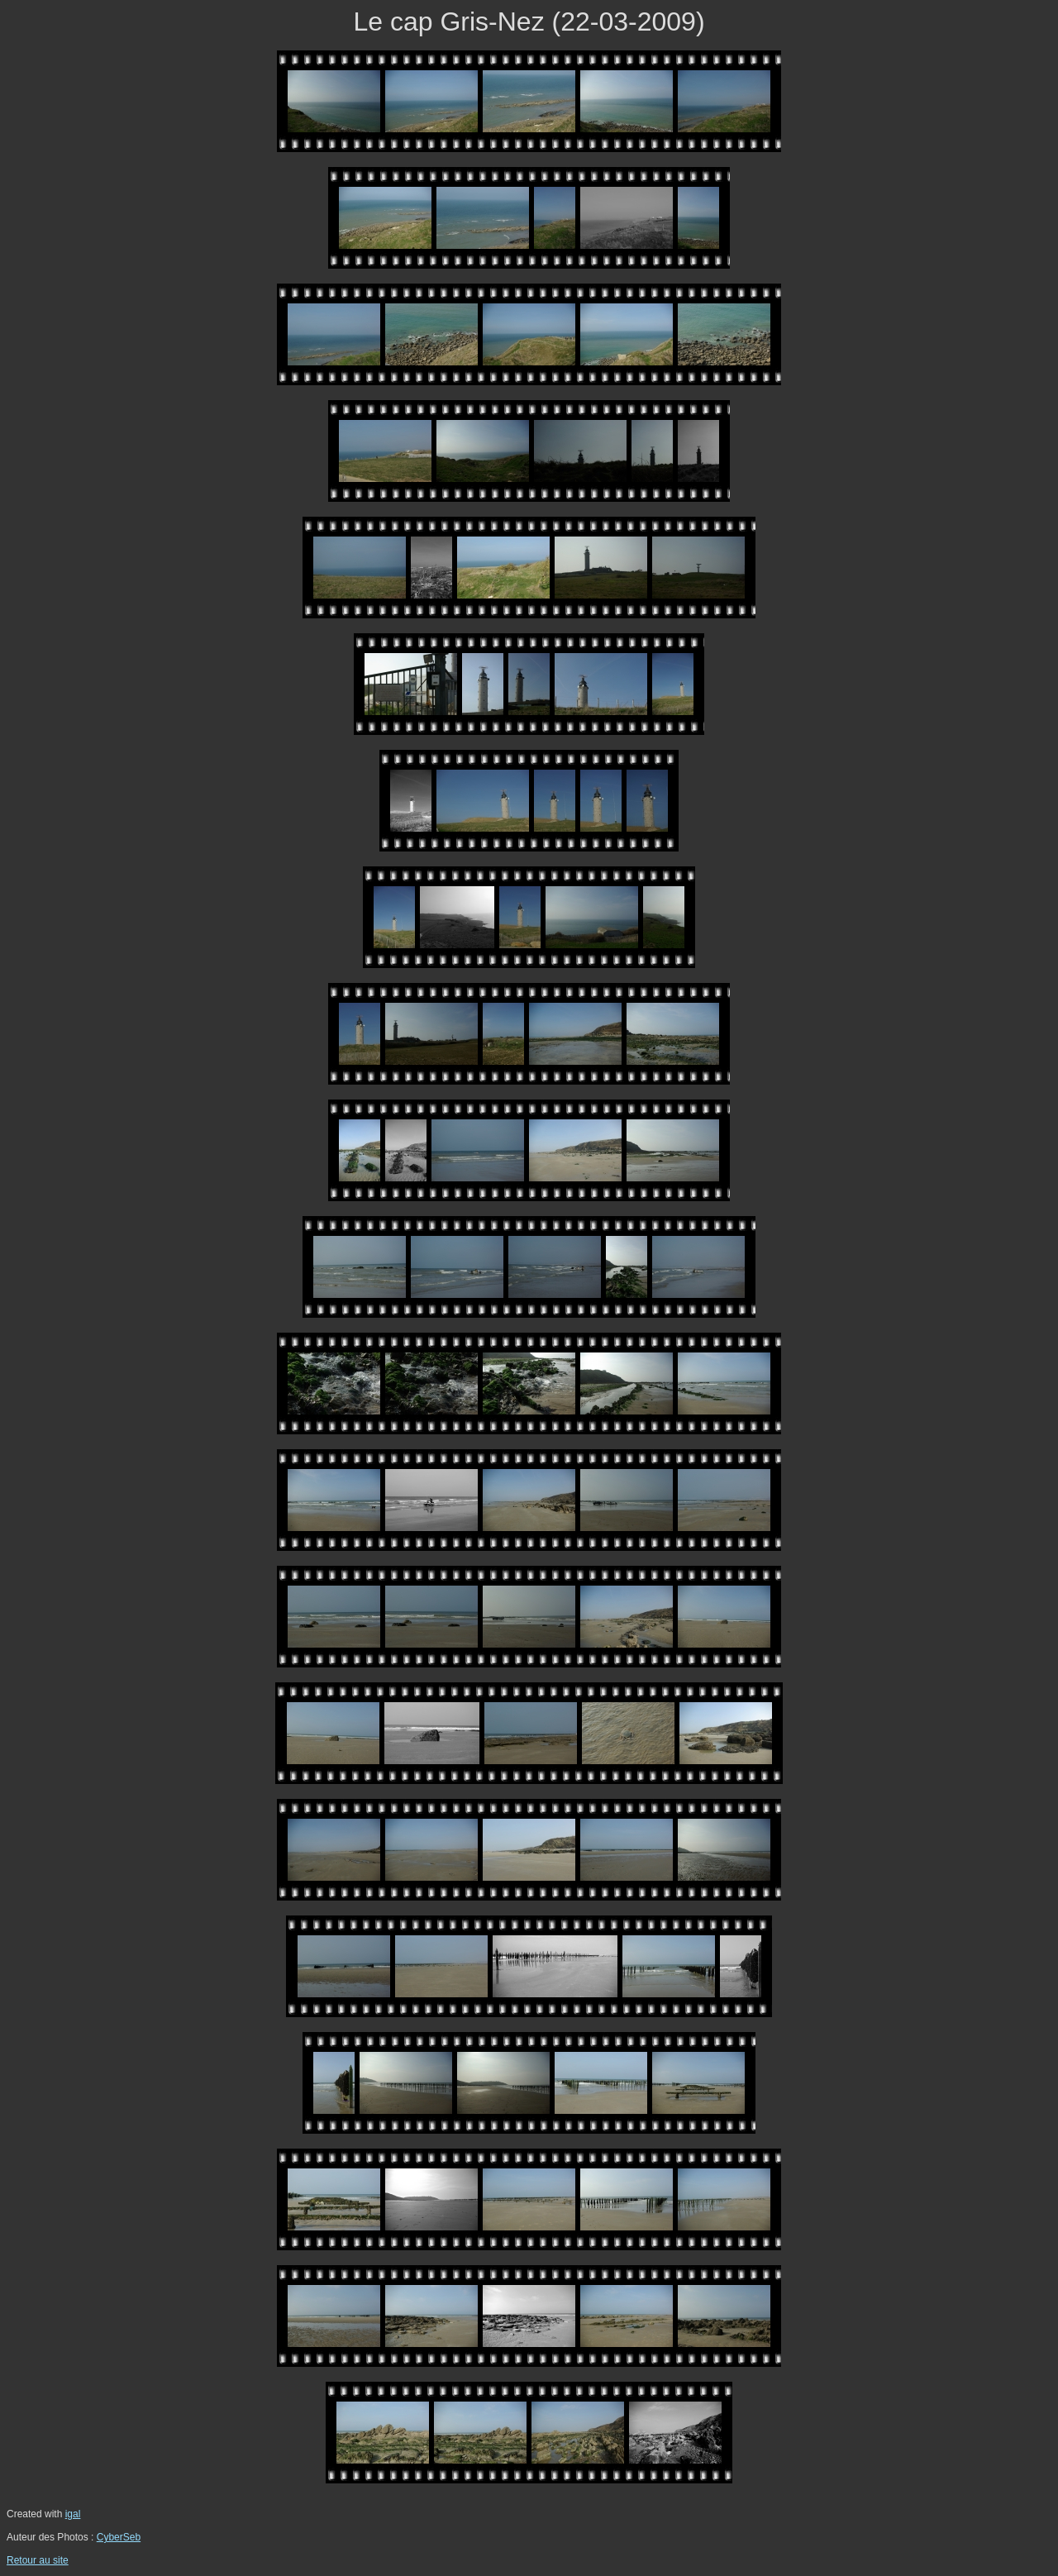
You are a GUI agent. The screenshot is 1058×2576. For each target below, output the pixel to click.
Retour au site (38, 2560)
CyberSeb (119, 2537)
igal (73, 2514)
